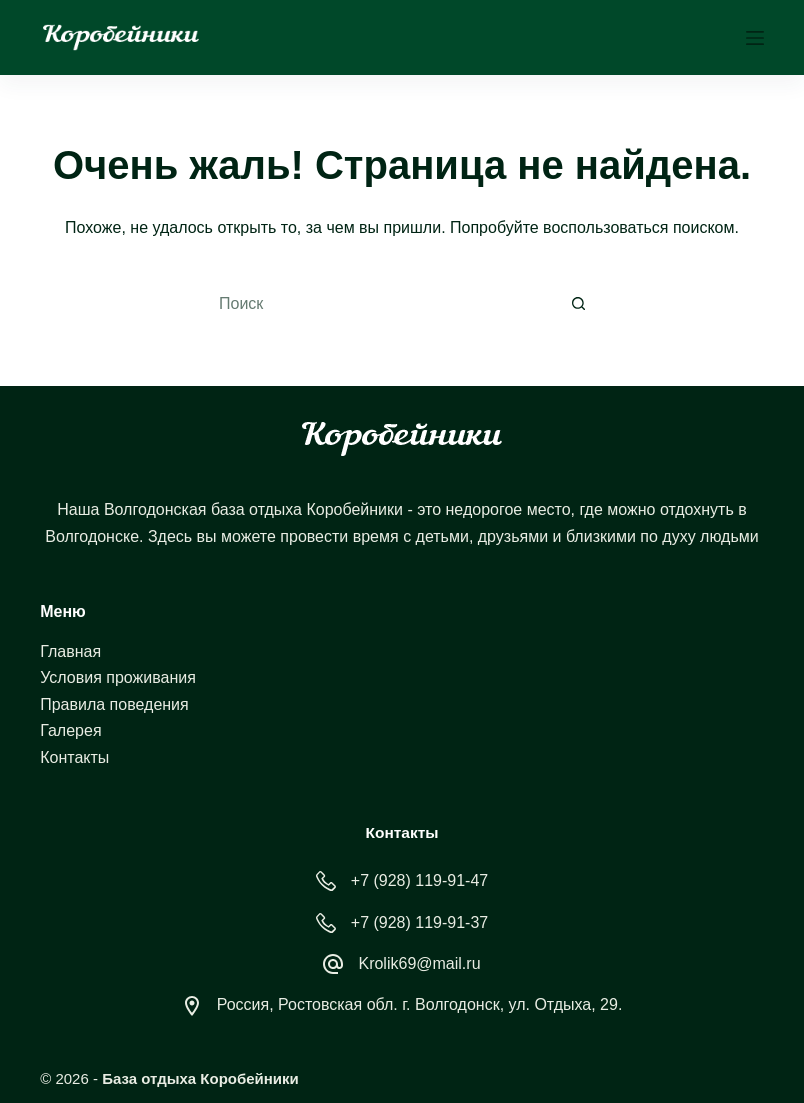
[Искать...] (379, 303)
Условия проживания (118, 677)
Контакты (74, 757)
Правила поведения (114, 704)
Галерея (70, 730)
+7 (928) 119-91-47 (419, 880)
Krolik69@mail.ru (419, 963)
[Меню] (755, 38)
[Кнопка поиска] (579, 303)
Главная (70, 651)
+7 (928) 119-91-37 (419, 922)
